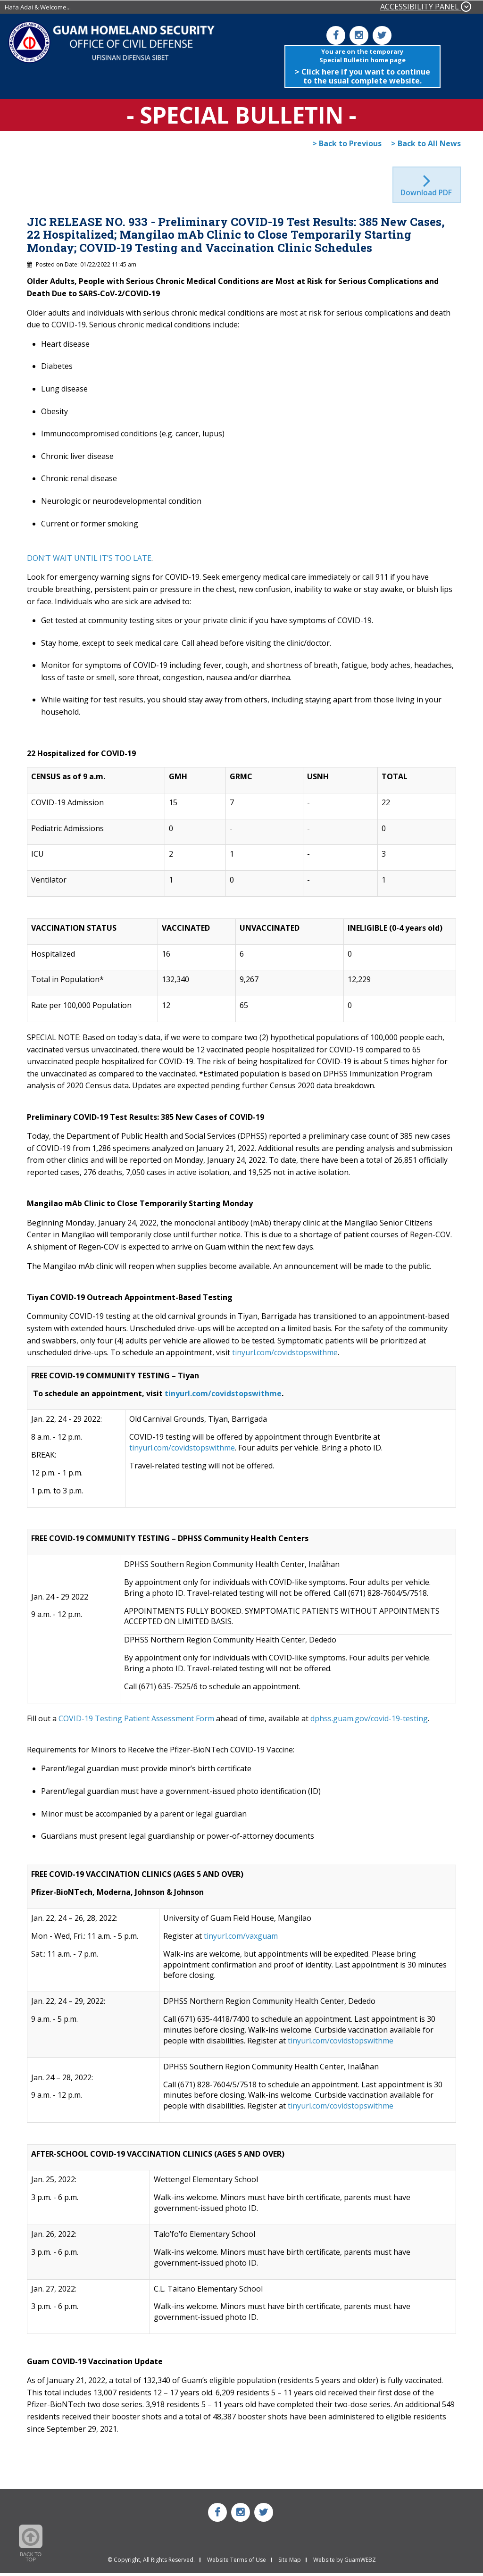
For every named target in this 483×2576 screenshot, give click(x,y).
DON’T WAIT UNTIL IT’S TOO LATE (89, 561)
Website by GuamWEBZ (344, 2562)
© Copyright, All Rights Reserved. (151, 2562)
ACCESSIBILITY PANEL (425, 6)
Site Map (289, 2562)
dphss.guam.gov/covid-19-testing (369, 1721)
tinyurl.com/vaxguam (241, 1939)
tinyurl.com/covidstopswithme (285, 1356)
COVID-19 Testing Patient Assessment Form (136, 1721)
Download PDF (427, 195)
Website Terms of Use (236, 2562)
